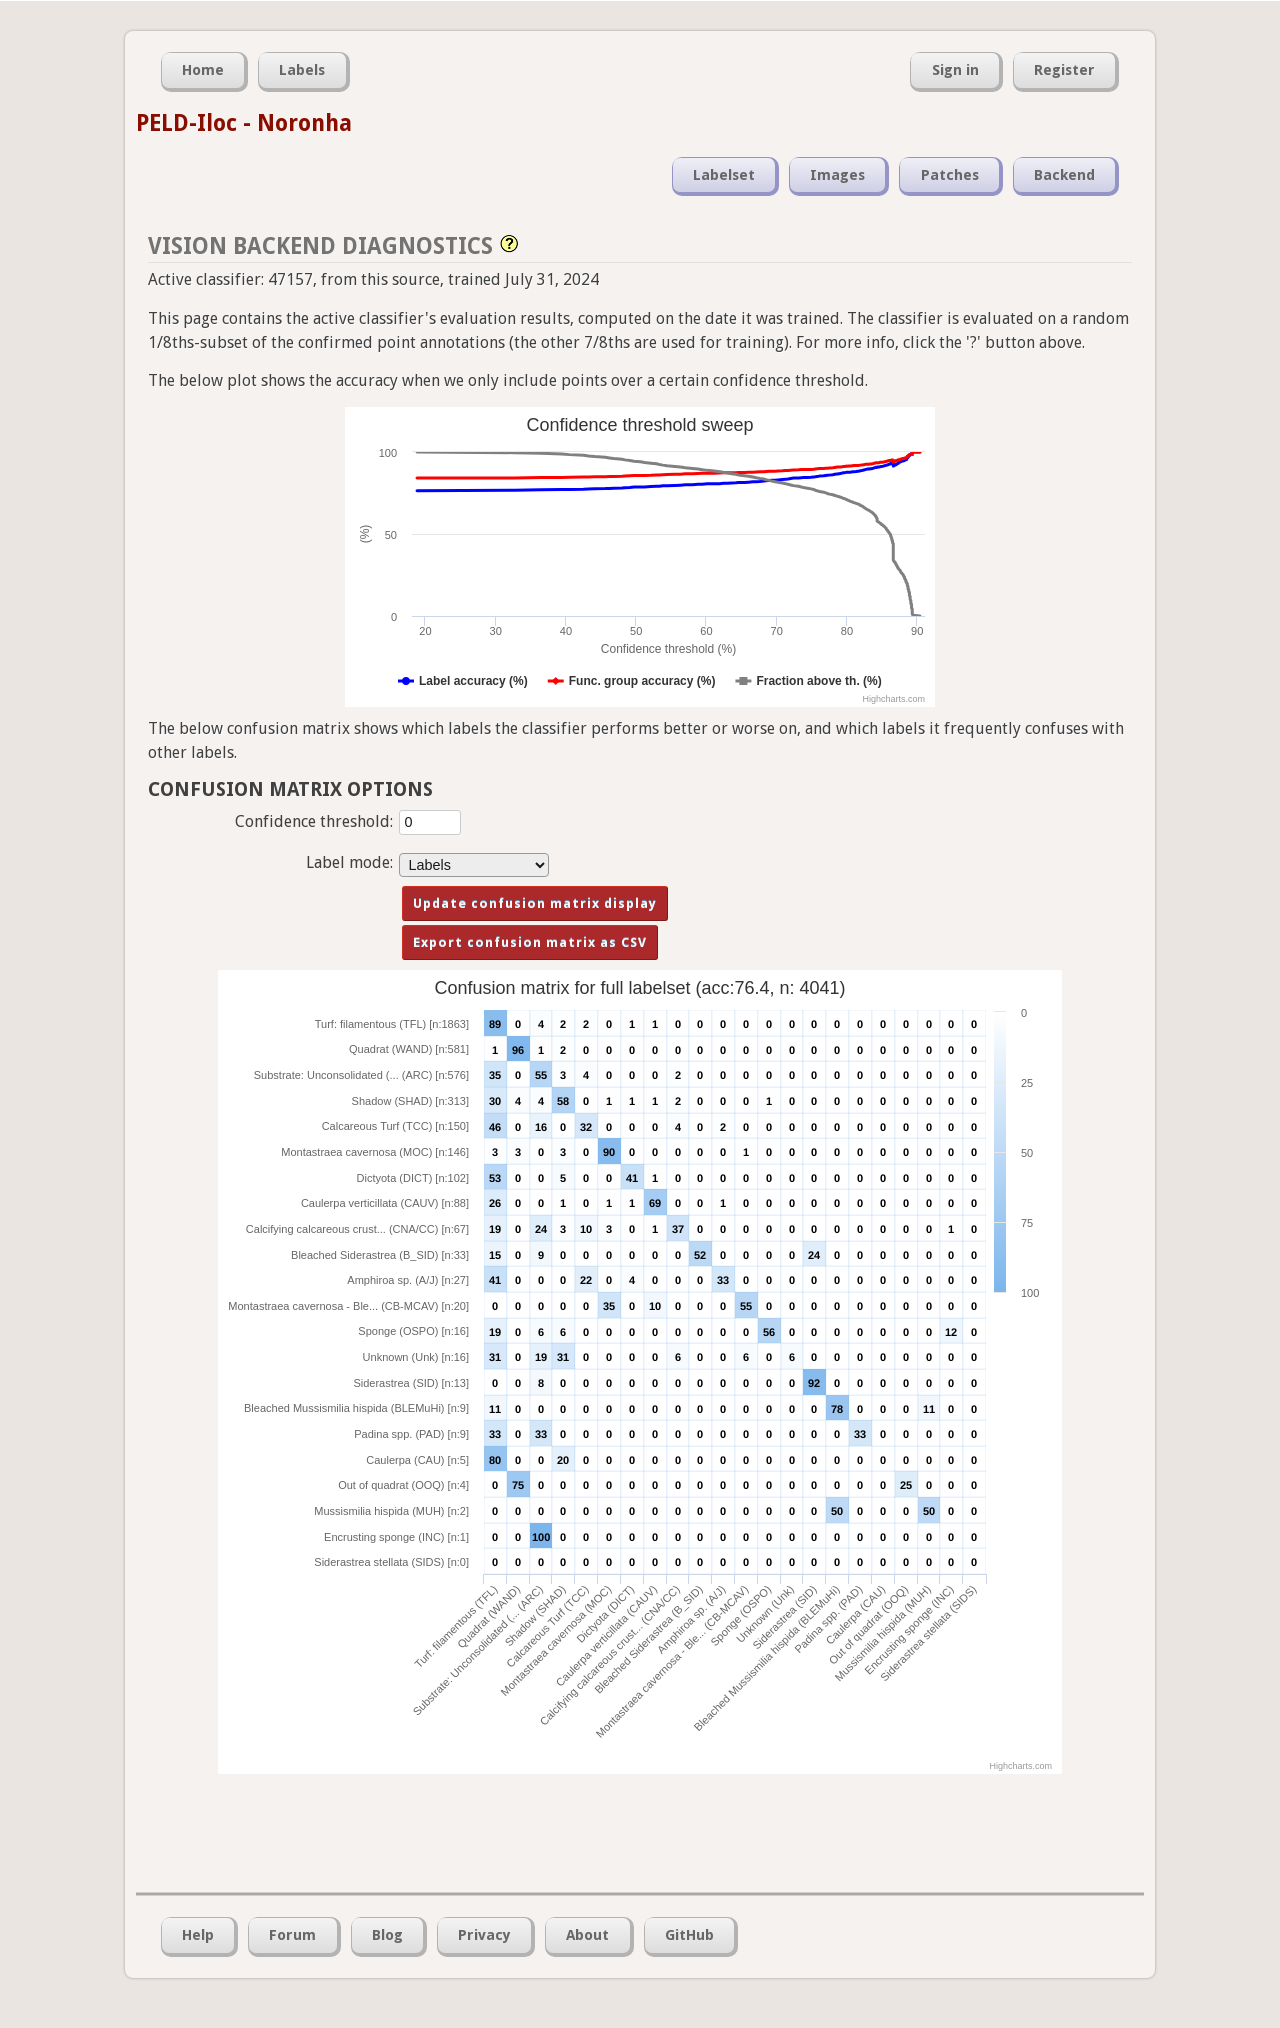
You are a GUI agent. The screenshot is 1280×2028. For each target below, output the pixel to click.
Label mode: (349, 862)
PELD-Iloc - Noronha (244, 123)
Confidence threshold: (314, 821)
